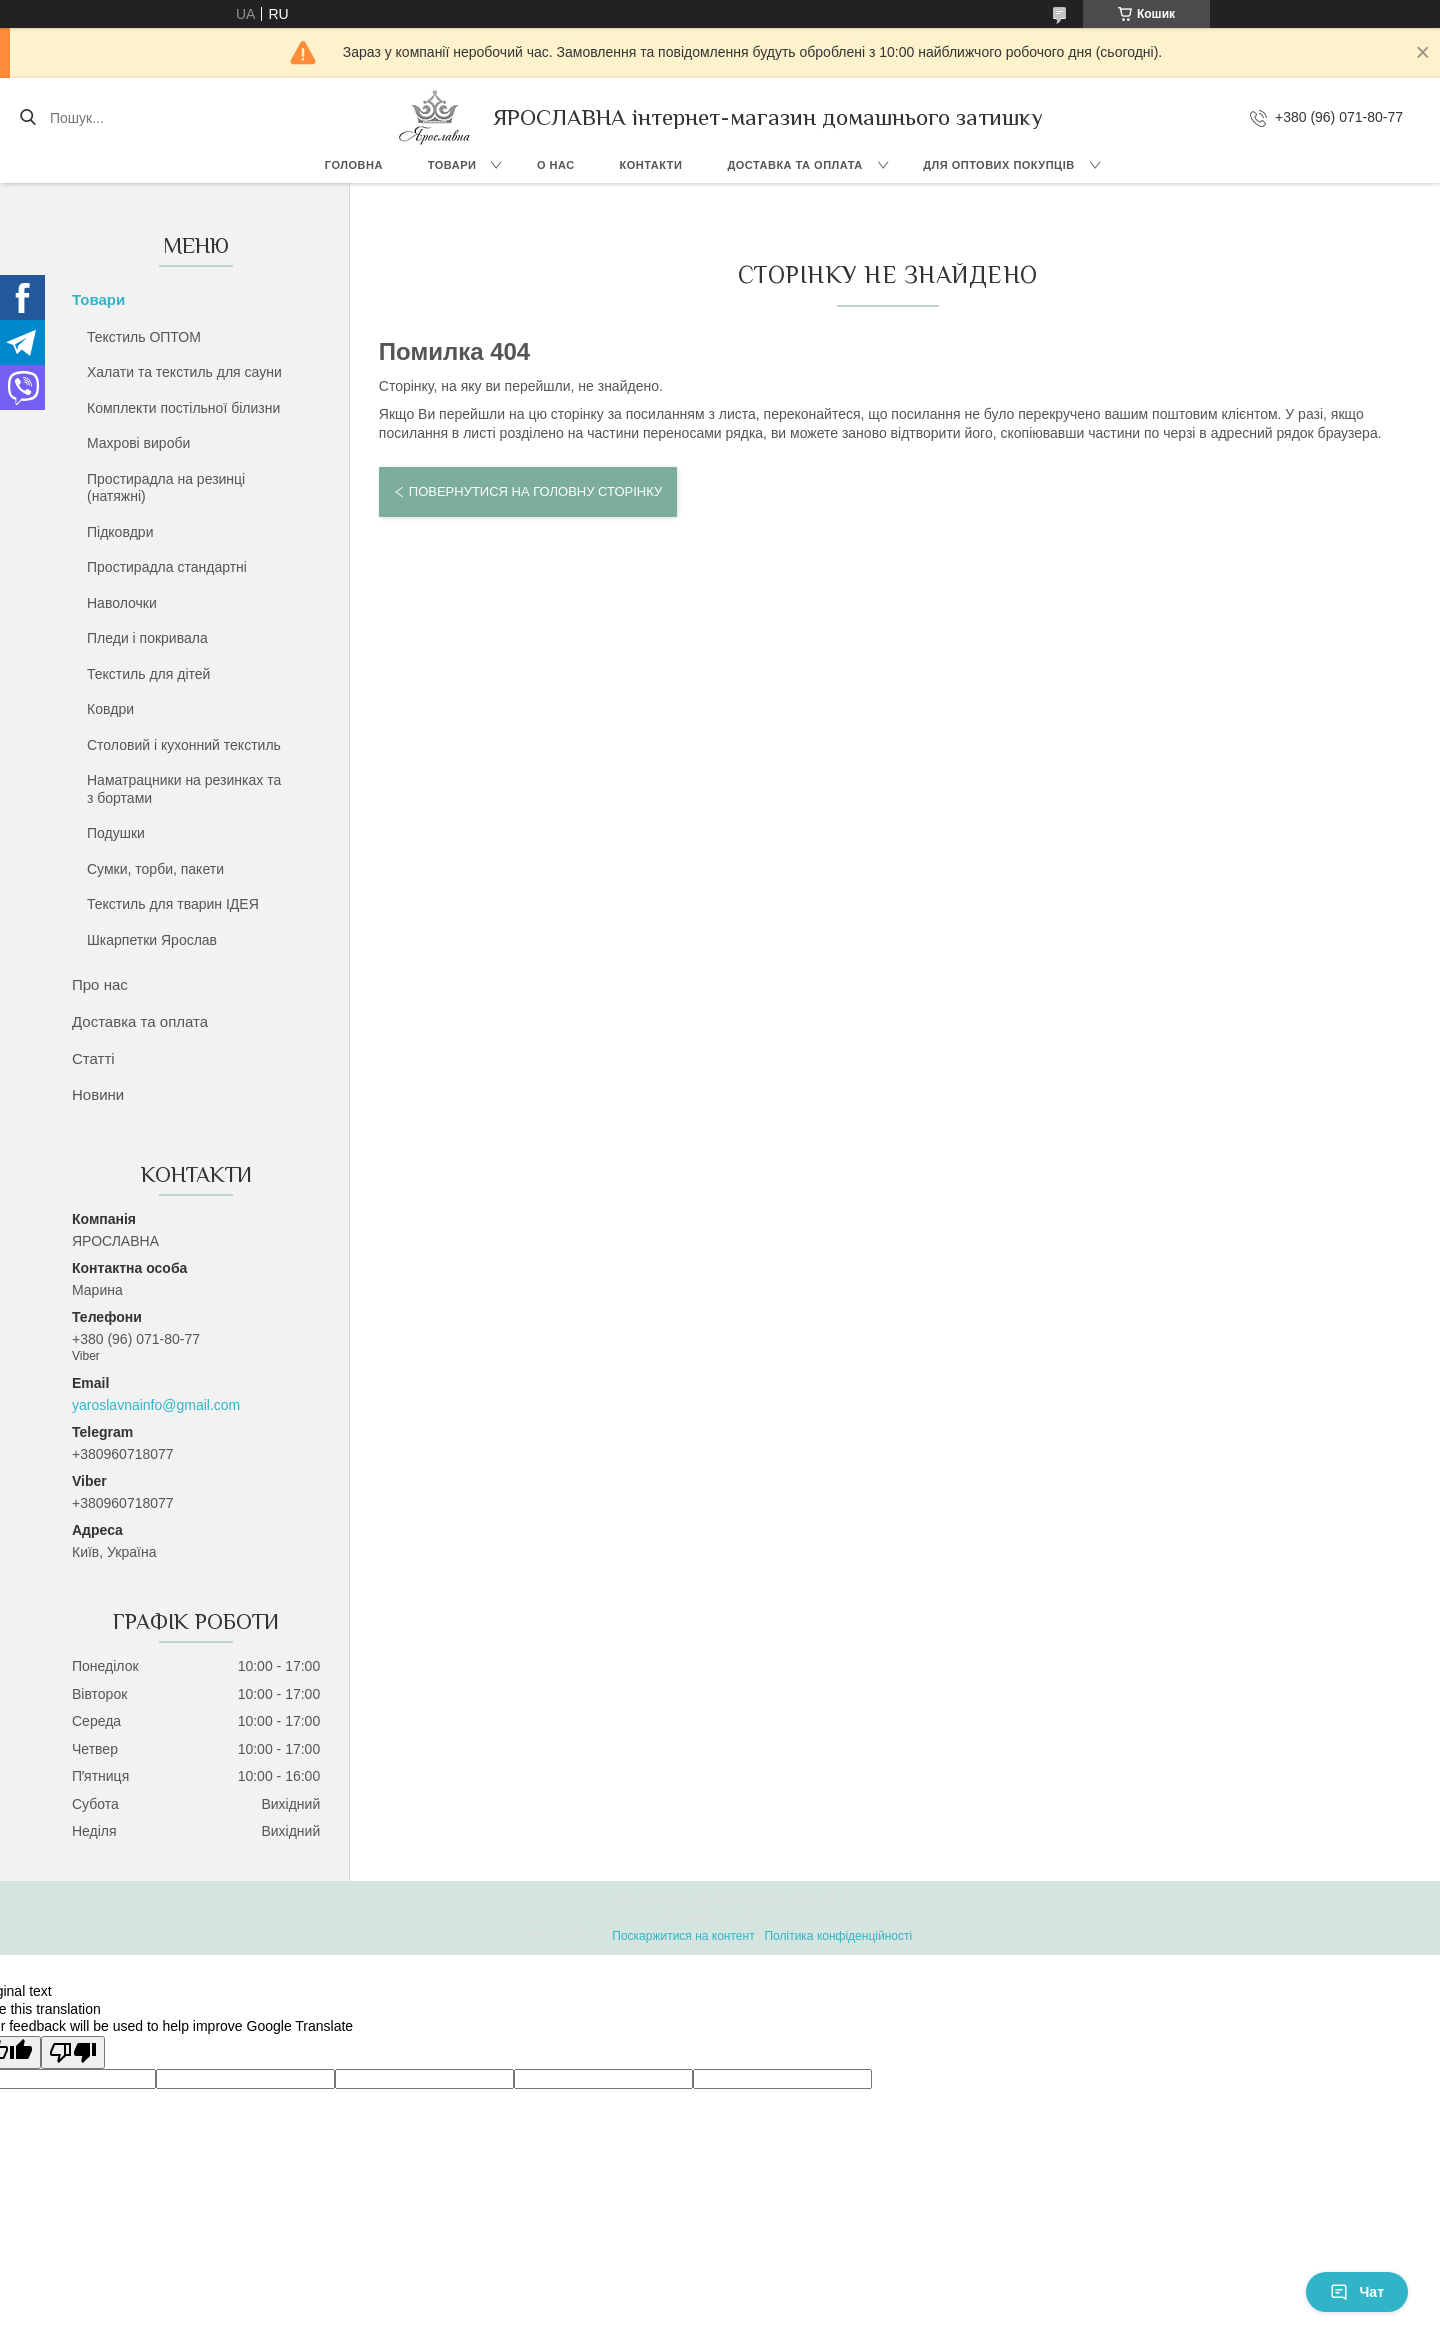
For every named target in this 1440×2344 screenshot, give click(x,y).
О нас (556, 165)
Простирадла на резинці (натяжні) (166, 488)
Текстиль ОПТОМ (144, 337)
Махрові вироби (138, 443)
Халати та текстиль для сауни (184, 372)
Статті (93, 1058)
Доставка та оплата (794, 165)
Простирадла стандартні (167, 567)
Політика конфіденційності (838, 1936)
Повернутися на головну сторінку (535, 491)
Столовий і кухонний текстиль (184, 745)
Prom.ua (813, 1900)
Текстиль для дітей (148, 674)
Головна (354, 165)
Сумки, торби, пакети (155, 869)
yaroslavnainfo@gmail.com (156, 1405)
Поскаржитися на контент (683, 1936)
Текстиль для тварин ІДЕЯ (173, 904)
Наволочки (122, 603)
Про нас (100, 984)
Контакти (651, 165)
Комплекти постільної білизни (183, 408)
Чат (1357, 2292)
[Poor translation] (73, 2052)
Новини (98, 1094)
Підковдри (120, 532)
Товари (452, 165)
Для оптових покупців (998, 165)
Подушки (116, 833)
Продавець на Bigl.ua (720, 1918)
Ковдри (110, 709)
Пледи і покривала (147, 638)
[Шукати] (27, 118)
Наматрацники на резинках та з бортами (184, 789)
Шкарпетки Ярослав (152, 940)
